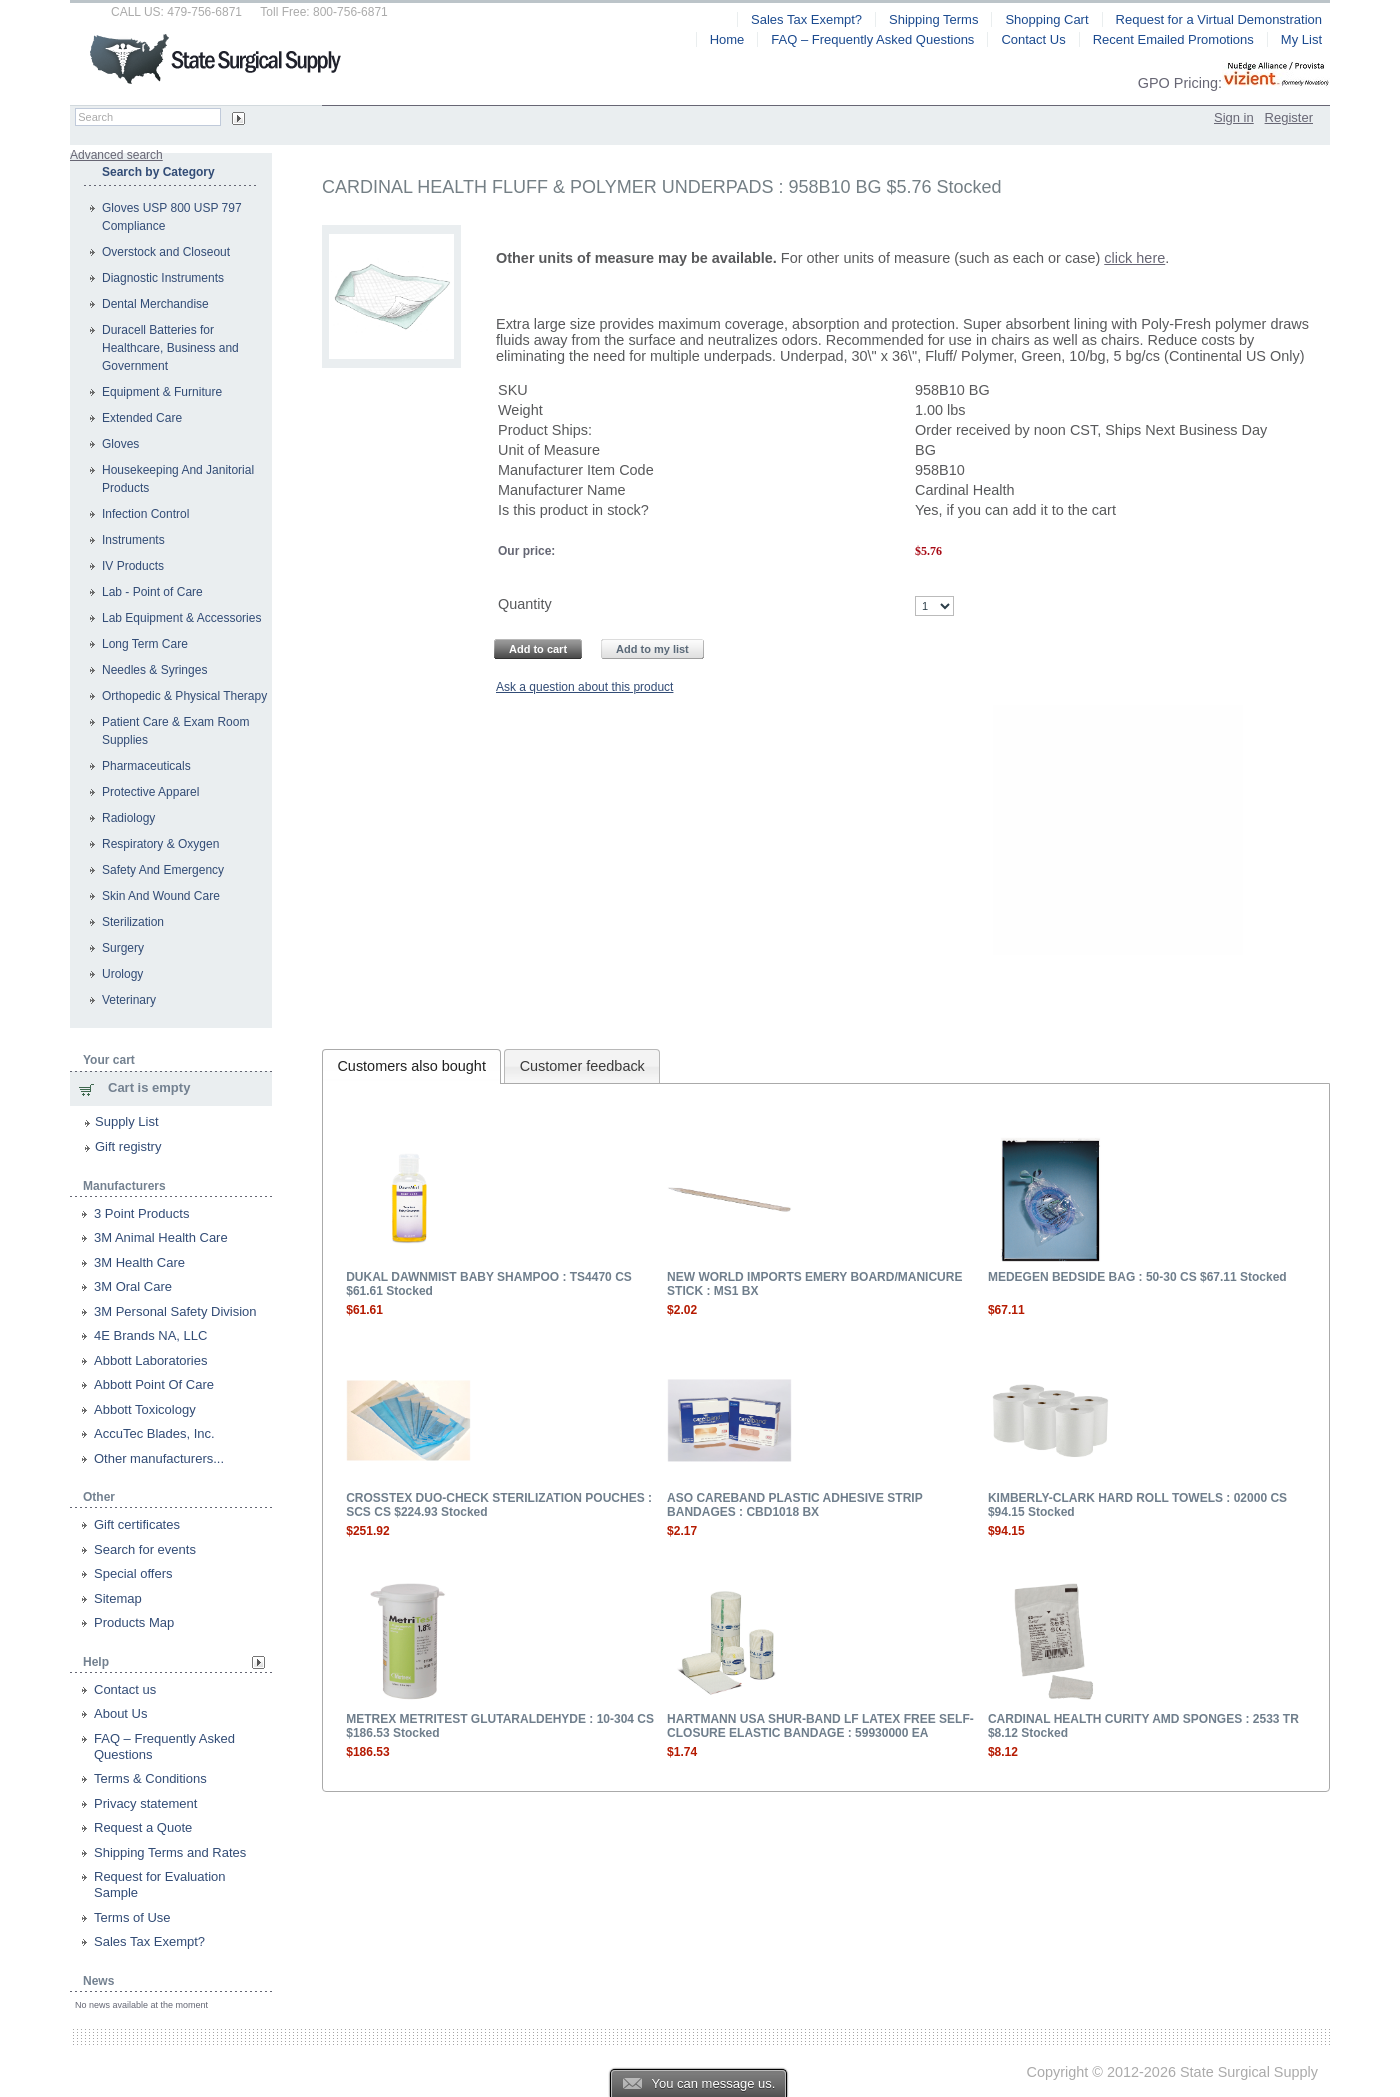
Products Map (134, 1622)
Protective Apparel (150, 792)
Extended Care (142, 418)
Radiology (128, 818)
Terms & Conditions (150, 1778)
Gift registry (128, 1146)
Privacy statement (145, 1803)
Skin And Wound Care (161, 896)
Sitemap (118, 1598)
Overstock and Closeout (166, 252)
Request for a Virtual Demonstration (1219, 19)
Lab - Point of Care (152, 592)
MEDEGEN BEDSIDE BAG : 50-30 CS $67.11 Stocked (1137, 1277)
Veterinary (129, 1000)
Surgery (123, 948)
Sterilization (133, 922)
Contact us (125, 1689)
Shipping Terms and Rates (170, 1852)
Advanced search (116, 155)
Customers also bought (411, 1066)
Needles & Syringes (154, 670)
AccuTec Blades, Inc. (154, 1433)
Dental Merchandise (155, 304)
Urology (122, 974)
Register (1289, 117)
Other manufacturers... (159, 1458)
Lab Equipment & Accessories (181, 618)
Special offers (133, 1573)
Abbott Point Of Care (154, 1384)
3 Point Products (141, 1213)
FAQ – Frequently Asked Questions (872, 39)
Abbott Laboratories (150, 1360)
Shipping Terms (933, 19)
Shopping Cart (1046, 19)
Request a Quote (143, 1827)
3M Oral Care (133, 1286)
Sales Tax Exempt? (149, 1941)
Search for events (145, 1549)
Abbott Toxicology (145, 1409)
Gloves (120, 444)
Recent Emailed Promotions (1173, 39)
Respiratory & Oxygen (160, 844)
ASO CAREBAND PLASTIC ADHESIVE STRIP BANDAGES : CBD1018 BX (794, 1505)
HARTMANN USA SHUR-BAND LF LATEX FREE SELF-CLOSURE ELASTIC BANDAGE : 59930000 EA (820, 1726)
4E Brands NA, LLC (150, 1335)
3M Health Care (139, 1262)
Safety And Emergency (163, 870)
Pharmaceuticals (146, 766)
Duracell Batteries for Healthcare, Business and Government (170, 348)
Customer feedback (582, 1066)
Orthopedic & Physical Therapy (184, 696)
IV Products (133, 566)
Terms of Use (132, 1917)
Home (727, 39)
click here (1134, 258)
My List (1301, 39)
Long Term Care (145, 644)
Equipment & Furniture (162, 392)
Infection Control (145, 514)
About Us (120, 1713)
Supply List (127, 1121)
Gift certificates (137, 1524)
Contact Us (1033, 39)
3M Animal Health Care (161, 1237)
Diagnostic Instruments (163, 278)
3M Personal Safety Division (175, 1311)
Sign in (1234, 117)
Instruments (133, 540)
